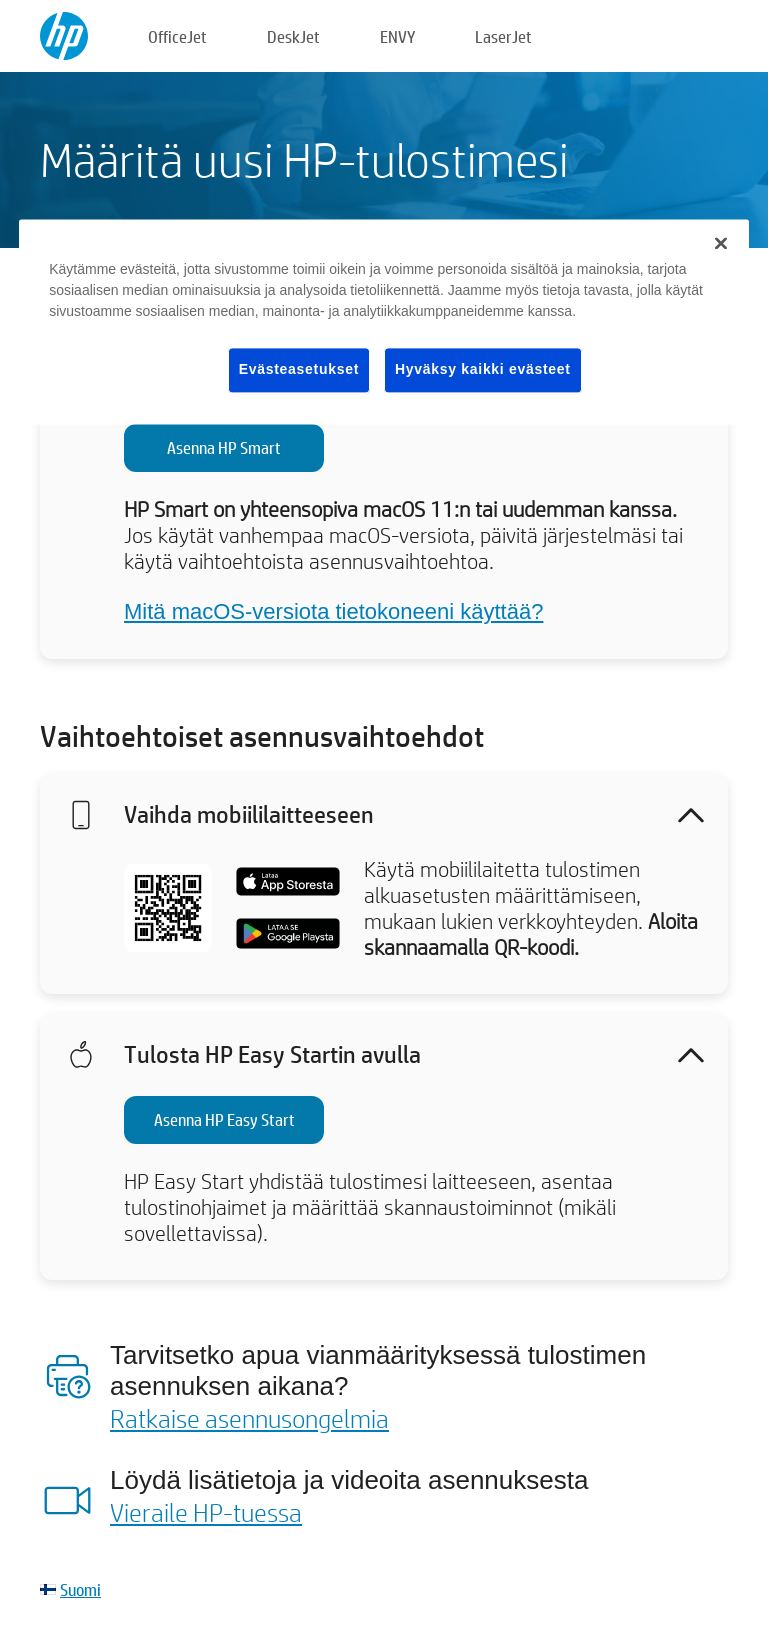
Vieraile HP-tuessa (206, 1512)
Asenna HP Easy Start (224, 1119)
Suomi (80, 1589)
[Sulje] (721, 243)
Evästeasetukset (299, 369)
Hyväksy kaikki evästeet (483, 369)
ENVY (397, 36)
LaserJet (503, 36)
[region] (384, 321)
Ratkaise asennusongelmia (249, 1418)
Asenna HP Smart (224, 447)
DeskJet (293, 36)
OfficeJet (177, 36)
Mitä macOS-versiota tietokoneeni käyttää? (333, 611)
